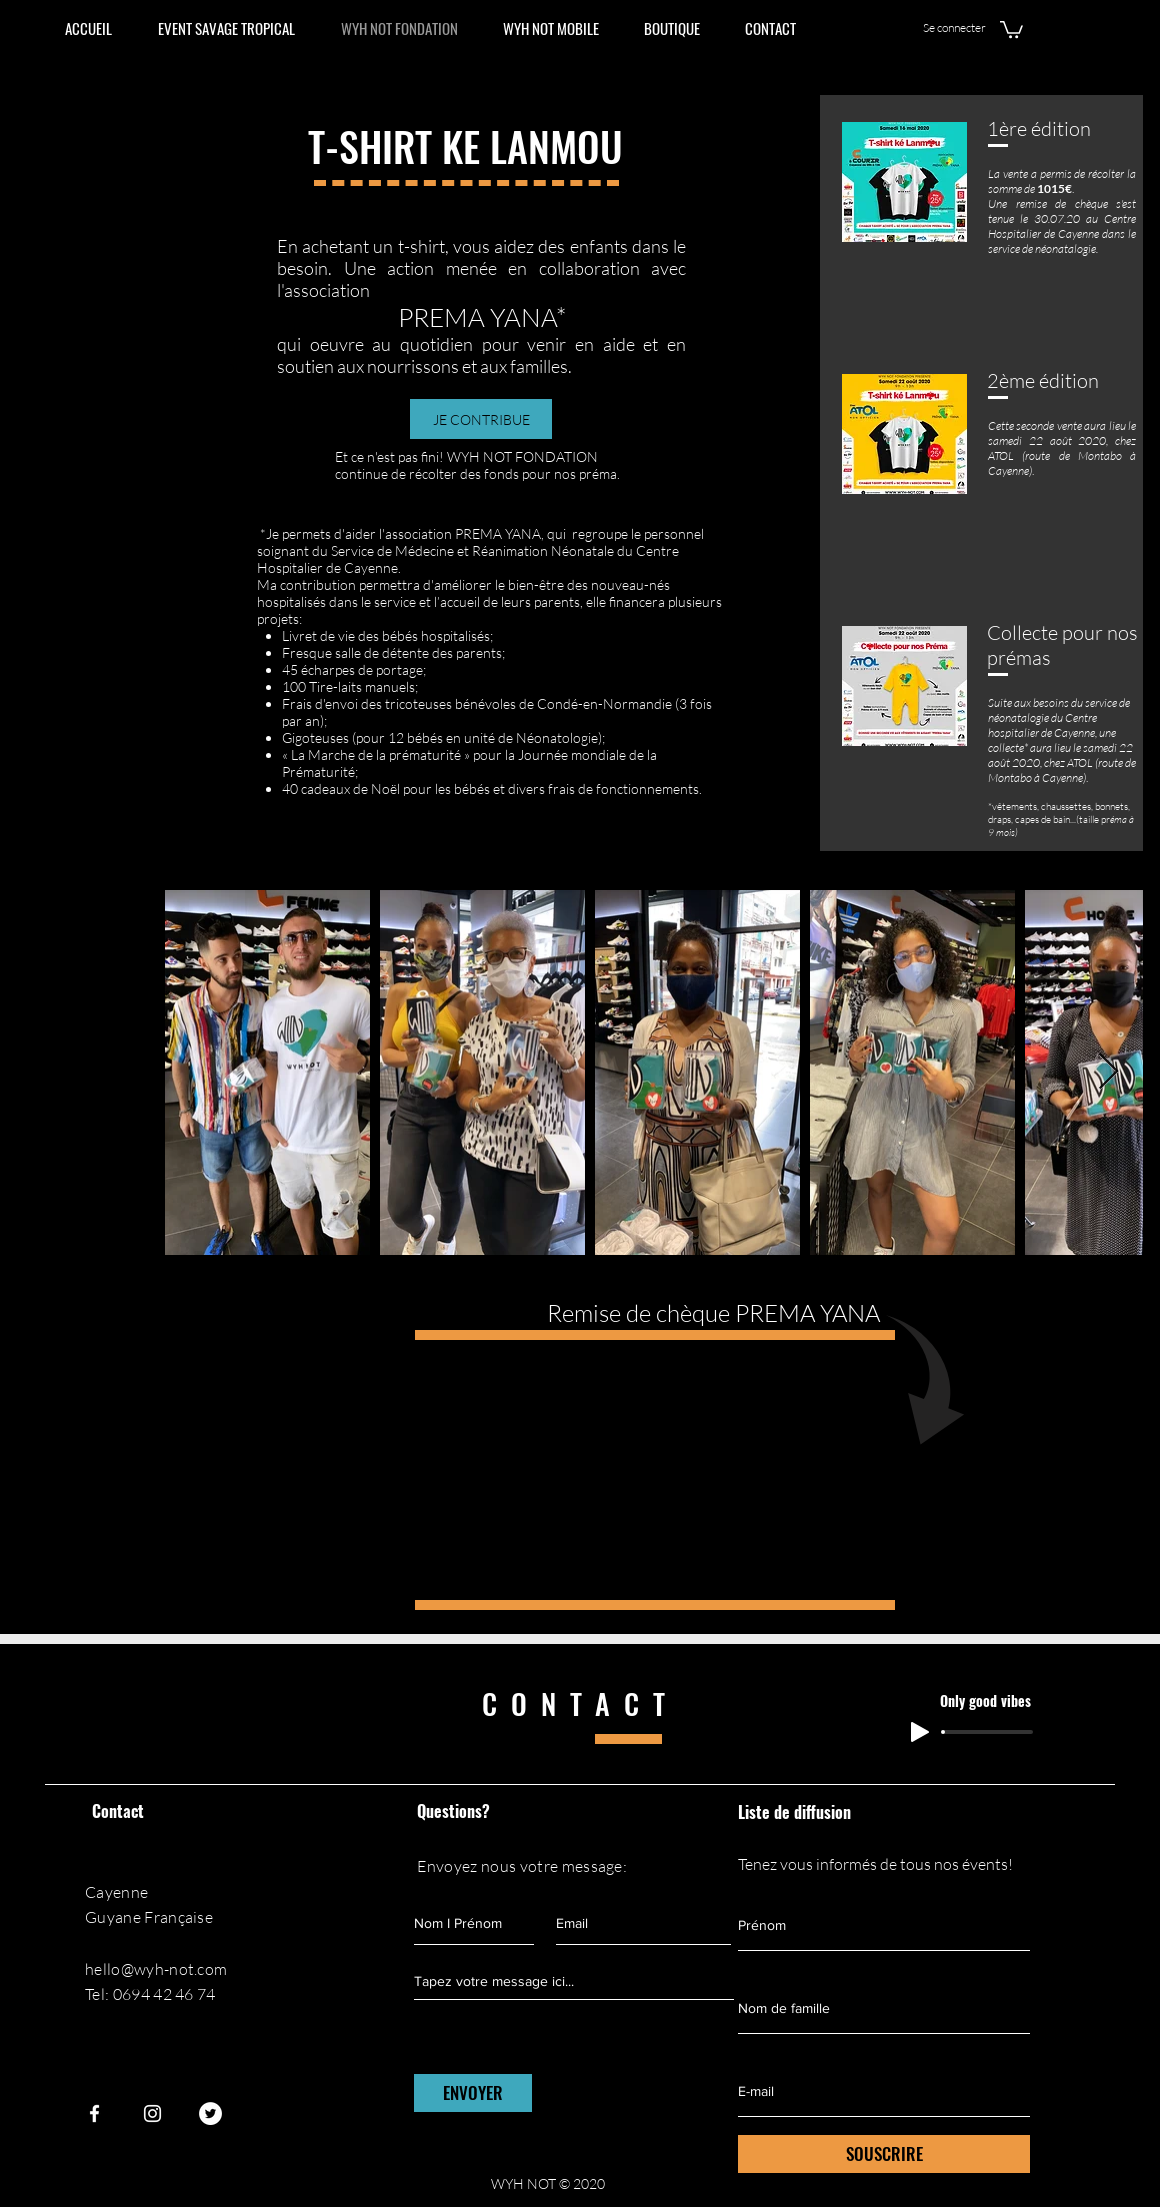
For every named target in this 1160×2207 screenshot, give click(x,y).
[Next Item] (1108, 1072)
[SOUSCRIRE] (884, 2154)
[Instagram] (152, 2113)
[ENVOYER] (473, 2093)
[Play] (920, 1732)
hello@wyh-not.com (156, 1969)
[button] (1011, 28)
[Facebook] (94, 2113)
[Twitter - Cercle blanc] (210, 2113)
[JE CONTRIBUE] (481, 419)
